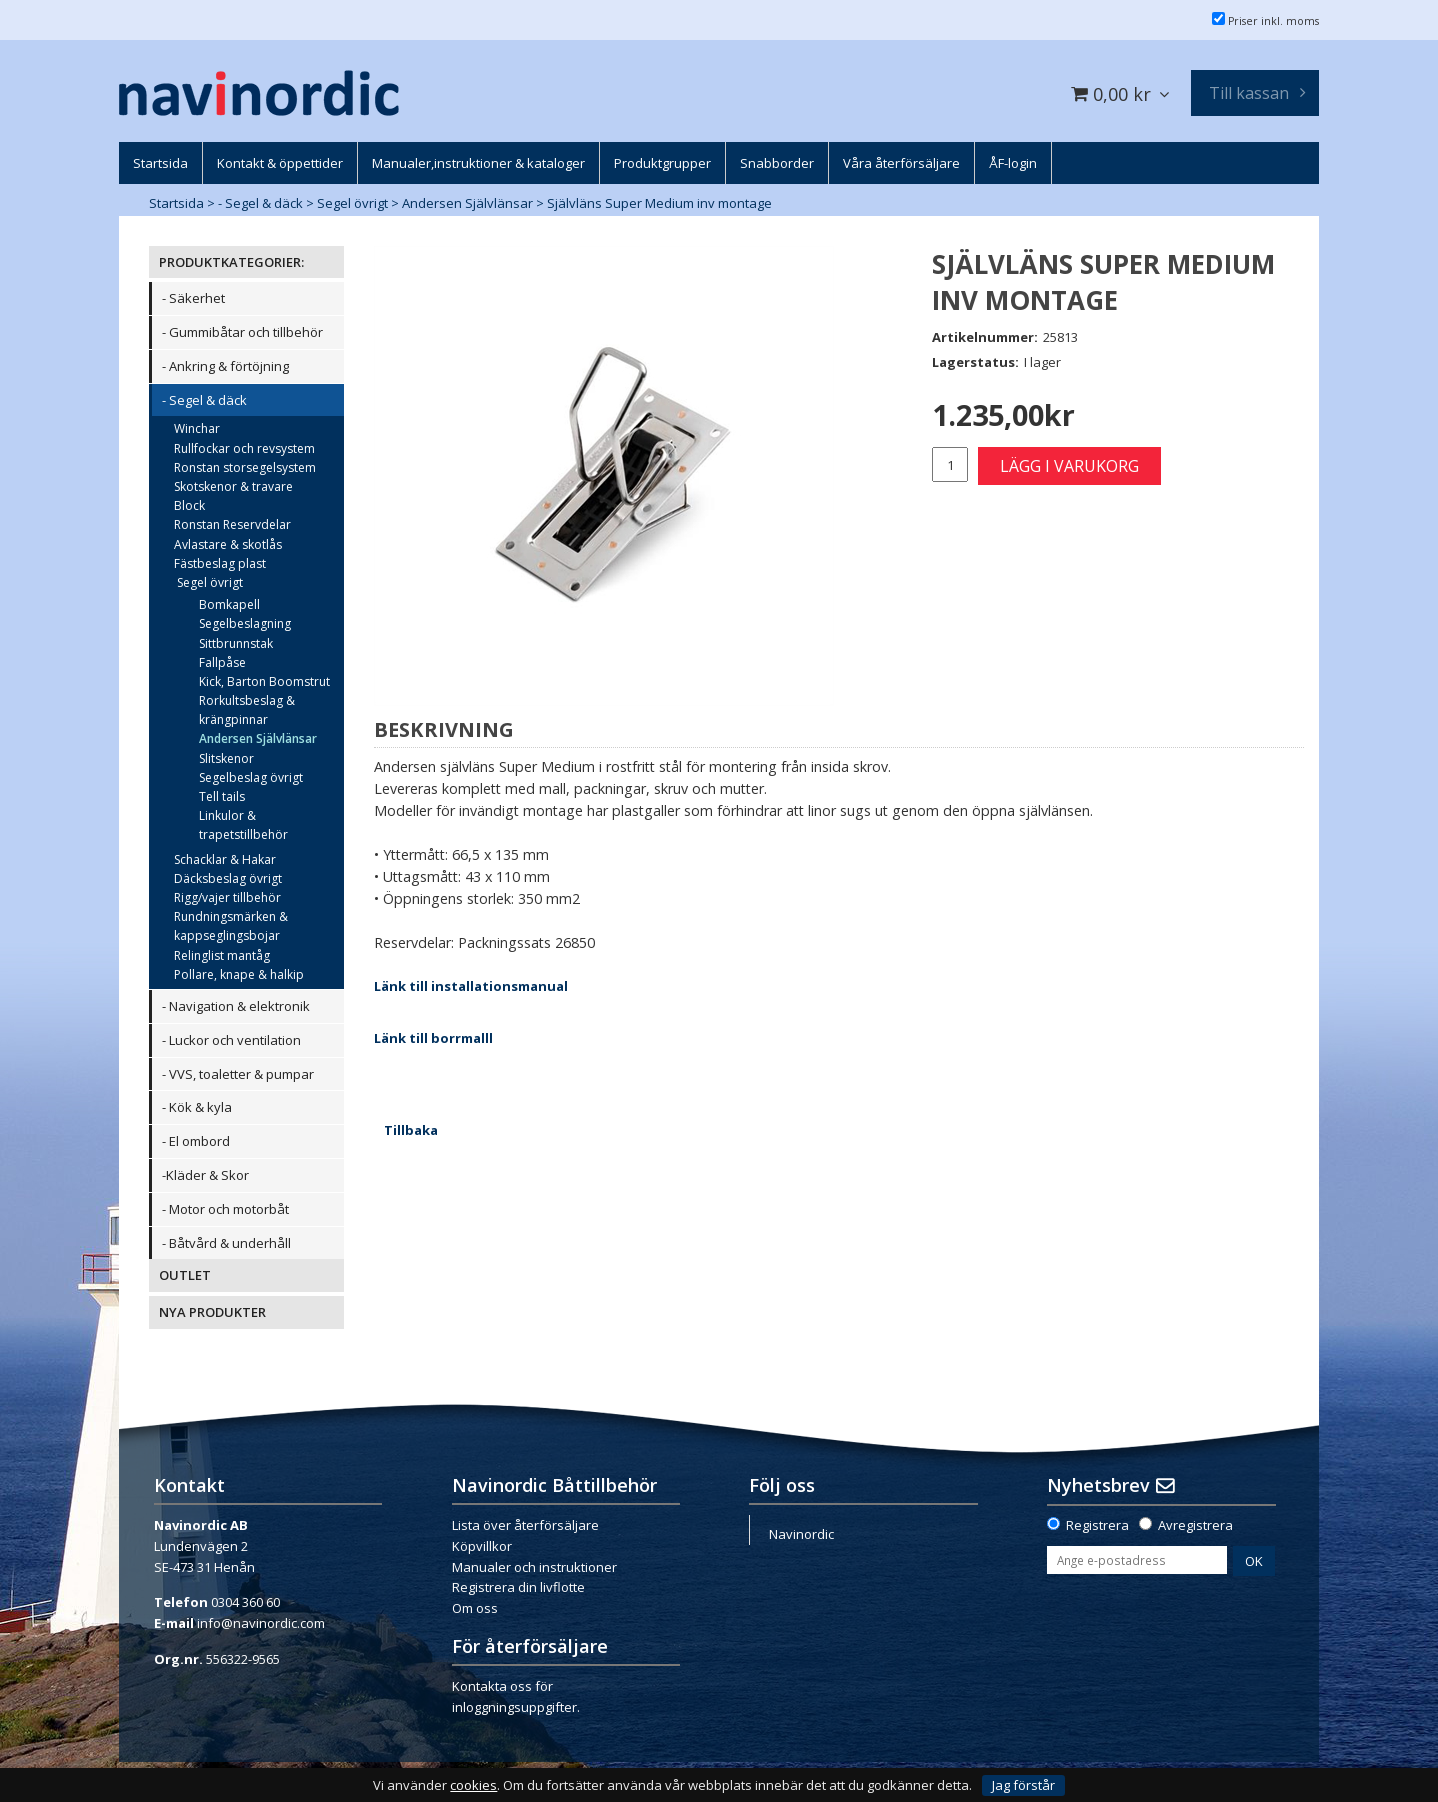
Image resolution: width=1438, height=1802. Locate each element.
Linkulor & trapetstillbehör (243, 825)
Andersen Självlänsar (467, 203)
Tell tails (222, 796)
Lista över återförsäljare (525, 1525)
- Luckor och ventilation (231, 1040)
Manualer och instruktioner (534, 1567)
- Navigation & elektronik (236, 1006)
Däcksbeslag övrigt (228, 878)
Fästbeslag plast (220, 563)
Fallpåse (222, 662)
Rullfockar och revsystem (244, 448)
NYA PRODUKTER (212, 1312)
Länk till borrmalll (433, 1038)
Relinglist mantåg (222, 955)
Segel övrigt (352, 203)
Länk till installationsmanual (471, 986)
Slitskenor (226, 758)
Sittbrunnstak (236, 643)
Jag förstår (1023, 1785)
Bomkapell (229, 604)
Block (189, 505)
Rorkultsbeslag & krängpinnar (247, 710)
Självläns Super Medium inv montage (659, 203)
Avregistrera (1195, 1525)
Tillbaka (411, 1130)
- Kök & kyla (197, 1107)
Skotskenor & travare (233, 486)
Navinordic (801, 1534)
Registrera (1097, 1525)
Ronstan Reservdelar (232, 524)
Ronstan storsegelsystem (245, 467)
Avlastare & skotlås (228, 544)
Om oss (475, 1608)
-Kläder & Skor (205, 1175)
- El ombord (196, 1141)
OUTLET (185, 1275)
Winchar (197, 428)
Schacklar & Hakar (225, 859)
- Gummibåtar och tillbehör (242, 332)
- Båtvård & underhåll (226, 1243)
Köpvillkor (482, 1546)
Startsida (176, 203)
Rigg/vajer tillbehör (227, 897)
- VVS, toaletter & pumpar (238, 1074)
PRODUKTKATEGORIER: (231, 262)
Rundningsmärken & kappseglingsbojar (231, 926)
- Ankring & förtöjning (225, 366)
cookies (473, 1785)
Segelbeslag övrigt (251, 777)
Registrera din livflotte (518, 1587)
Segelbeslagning (245, 623)
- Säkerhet (193, 298)
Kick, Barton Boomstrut (264, 681)
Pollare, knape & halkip (239, 974)
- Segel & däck (260, 203)
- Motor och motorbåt (225, 1209)
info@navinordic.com (261, 1623)
